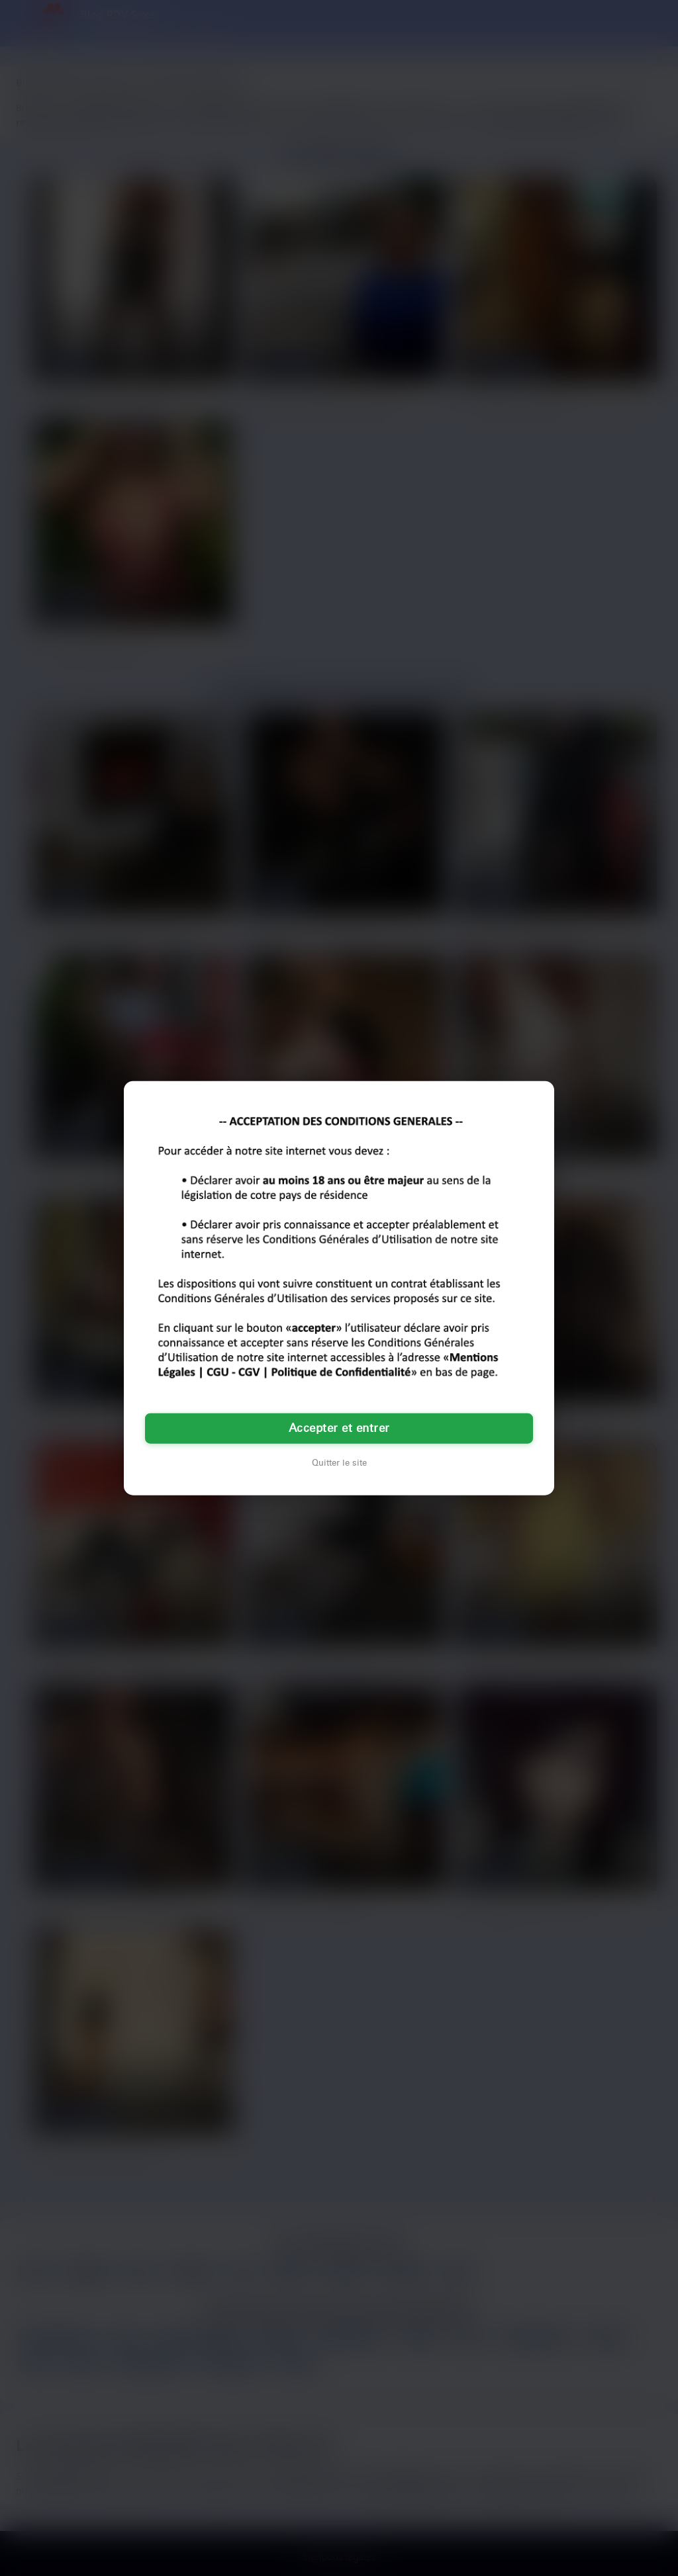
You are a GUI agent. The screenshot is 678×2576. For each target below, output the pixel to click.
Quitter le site (339, 1463)
